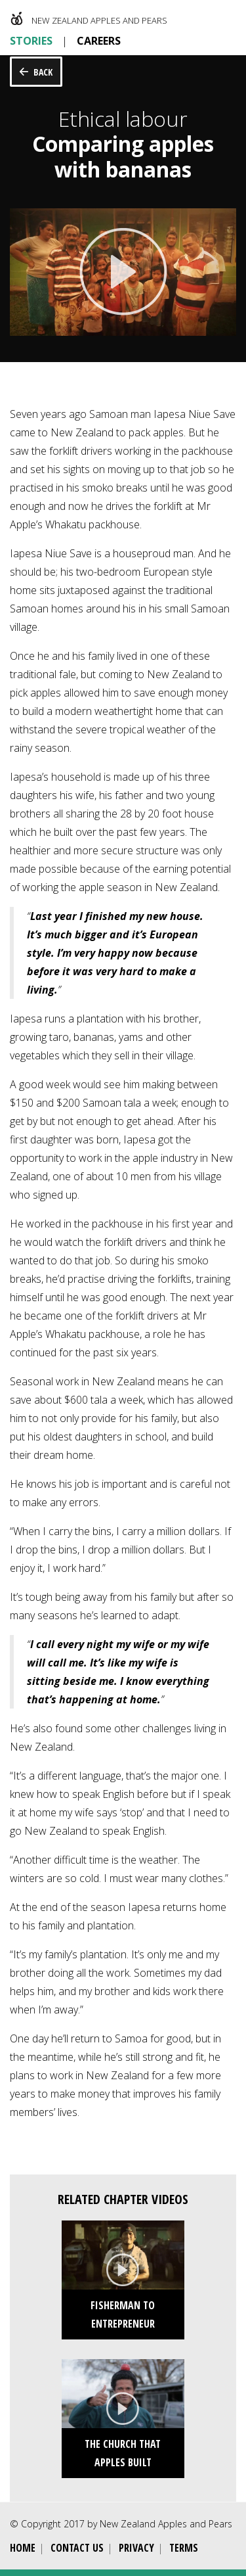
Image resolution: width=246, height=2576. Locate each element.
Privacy (136, 2548)
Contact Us (77, 2548)
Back (42, 72)
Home (22, 2548)
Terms (183, 2548)
